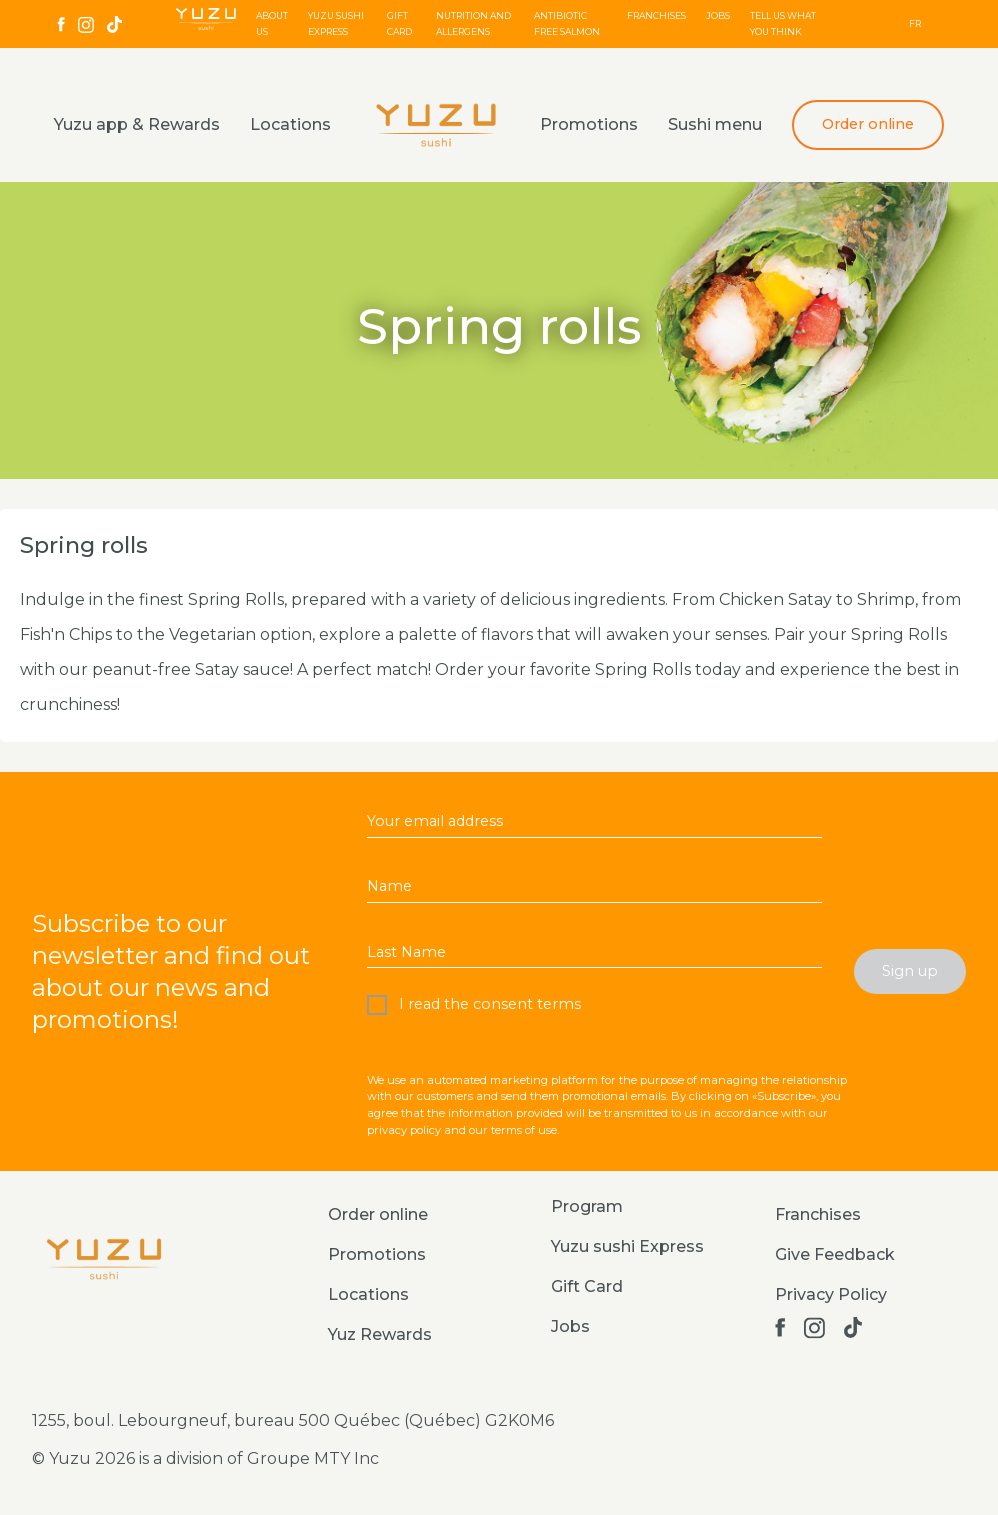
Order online (868, 124)
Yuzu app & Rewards (137, 124)
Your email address (435, 821)
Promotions (589, 124)
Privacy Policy (831, 1294)
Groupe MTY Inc (313, 1458)
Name (389, 886)
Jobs (718, 15)
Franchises (656, 15)
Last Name (406, 952)
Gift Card (587, 1286)
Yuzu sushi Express (627, 1246)
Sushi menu (715, 124)
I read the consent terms (488, 1004)
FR (915, 23)
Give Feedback (835, 1254)
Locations (290, 124)
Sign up (910, 971)
